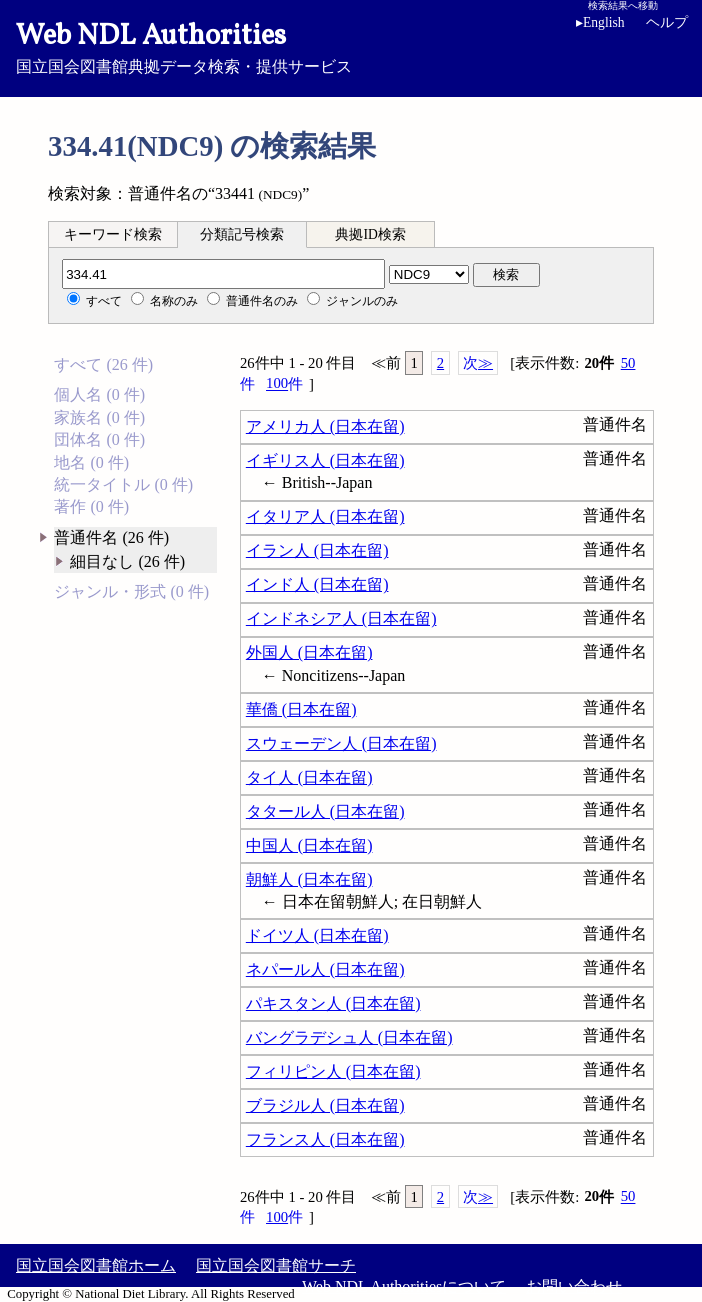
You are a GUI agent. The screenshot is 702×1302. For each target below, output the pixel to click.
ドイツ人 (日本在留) (317, 935)
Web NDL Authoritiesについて (404, 1286)
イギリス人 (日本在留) (325, 460)
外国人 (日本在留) (309, 652)
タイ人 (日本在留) (309, 777)
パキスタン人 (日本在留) (333, 1003)
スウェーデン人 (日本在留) (341, 743)
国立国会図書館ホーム (96, 1265)
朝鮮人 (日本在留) (309, 879)
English (604, 22)
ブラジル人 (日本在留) (325, 1105)
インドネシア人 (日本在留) (341, 618)
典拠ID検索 (370, 234)
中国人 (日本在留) (309, 845)
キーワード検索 (113, 234)
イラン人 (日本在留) (317, 550)
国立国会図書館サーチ (276, 1265)
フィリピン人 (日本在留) (333, 1071)
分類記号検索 (242, 234)
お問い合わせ (574, 1286)
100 (284, 383)
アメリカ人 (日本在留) (325, 426)
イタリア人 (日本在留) (325, 516)
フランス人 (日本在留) (325, 1139)
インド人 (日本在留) (317, 584)
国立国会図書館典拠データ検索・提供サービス (351, 46)
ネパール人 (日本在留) (325, 969)
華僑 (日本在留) (301, 709)
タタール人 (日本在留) (325, 811)
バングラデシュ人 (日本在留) (349, 1037)
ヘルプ (667, 22)
